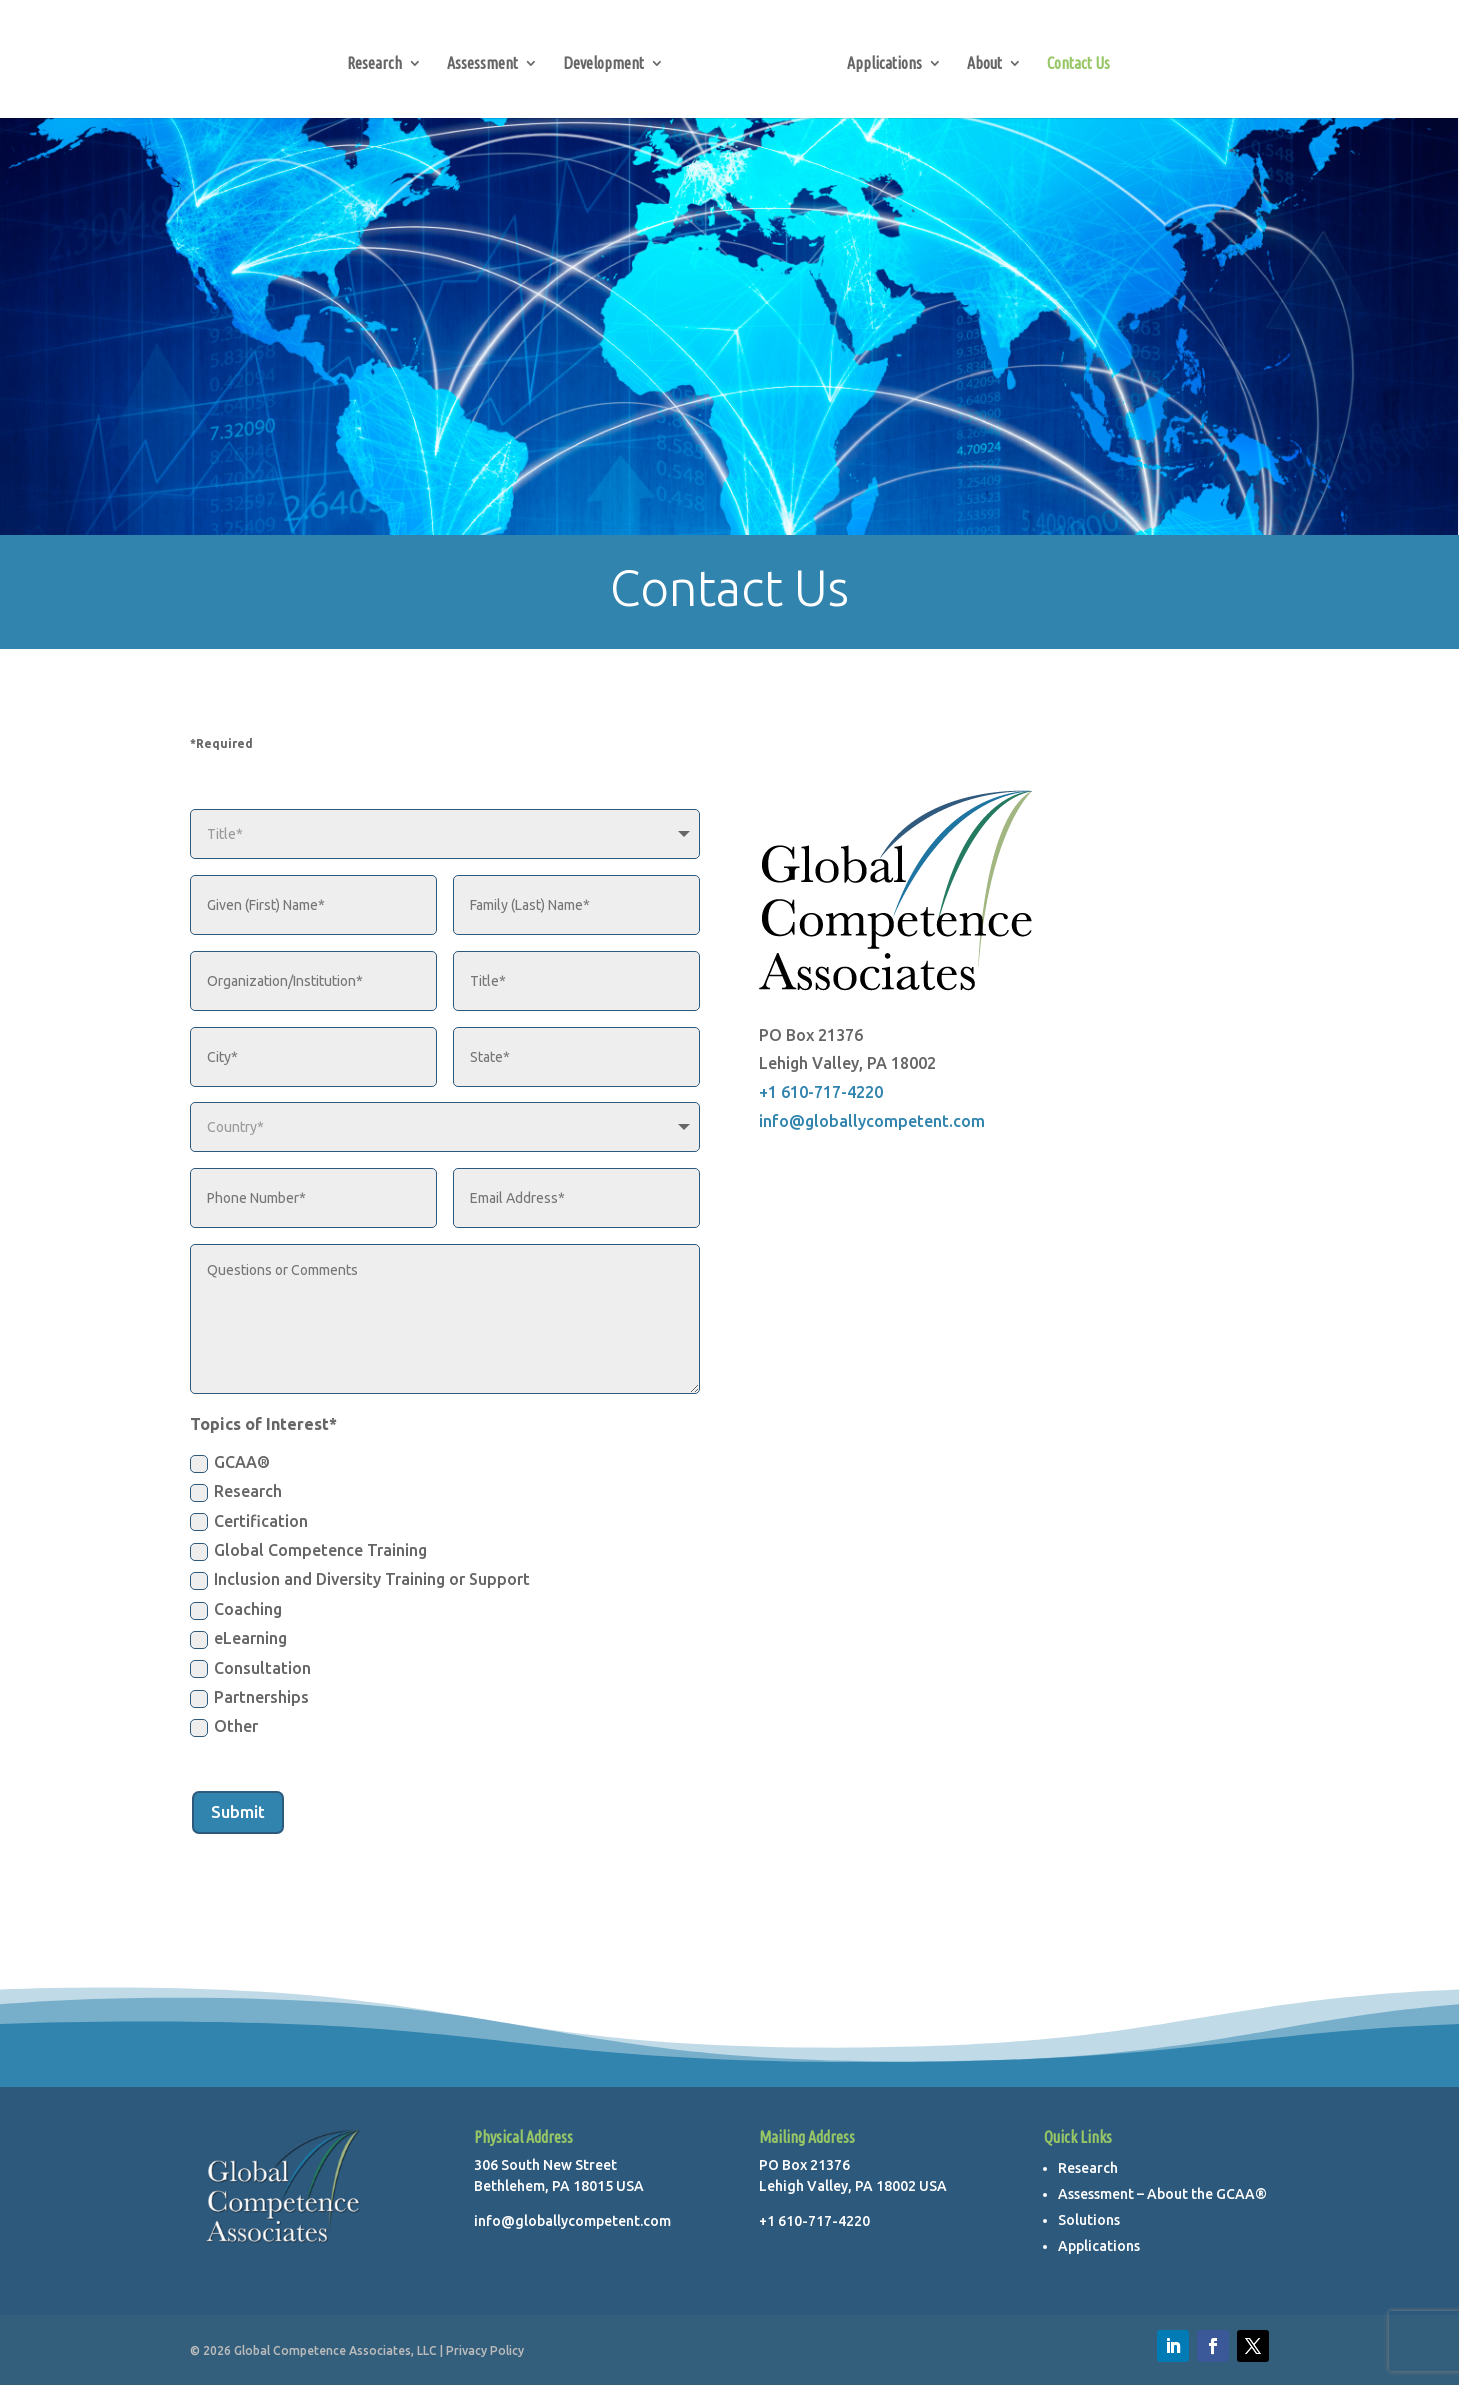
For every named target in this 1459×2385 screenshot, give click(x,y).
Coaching (236, 1610)
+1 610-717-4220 (821, 1092)
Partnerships (249, 1698)
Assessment (488, 60)
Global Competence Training (308, 1551)
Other (224, 1727)
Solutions (1089, 2220)
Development (609, 60)
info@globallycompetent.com (872, 1121)
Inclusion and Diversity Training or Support (360, 1580)
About (978, 60)
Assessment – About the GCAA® (1162, 2194)
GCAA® (230, 1463)
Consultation (250, 1669)
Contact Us (1072, 60)
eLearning (238, 1639)
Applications (878, 60)
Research (380, 60)
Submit (238, 1811)
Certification (249, 1522)
